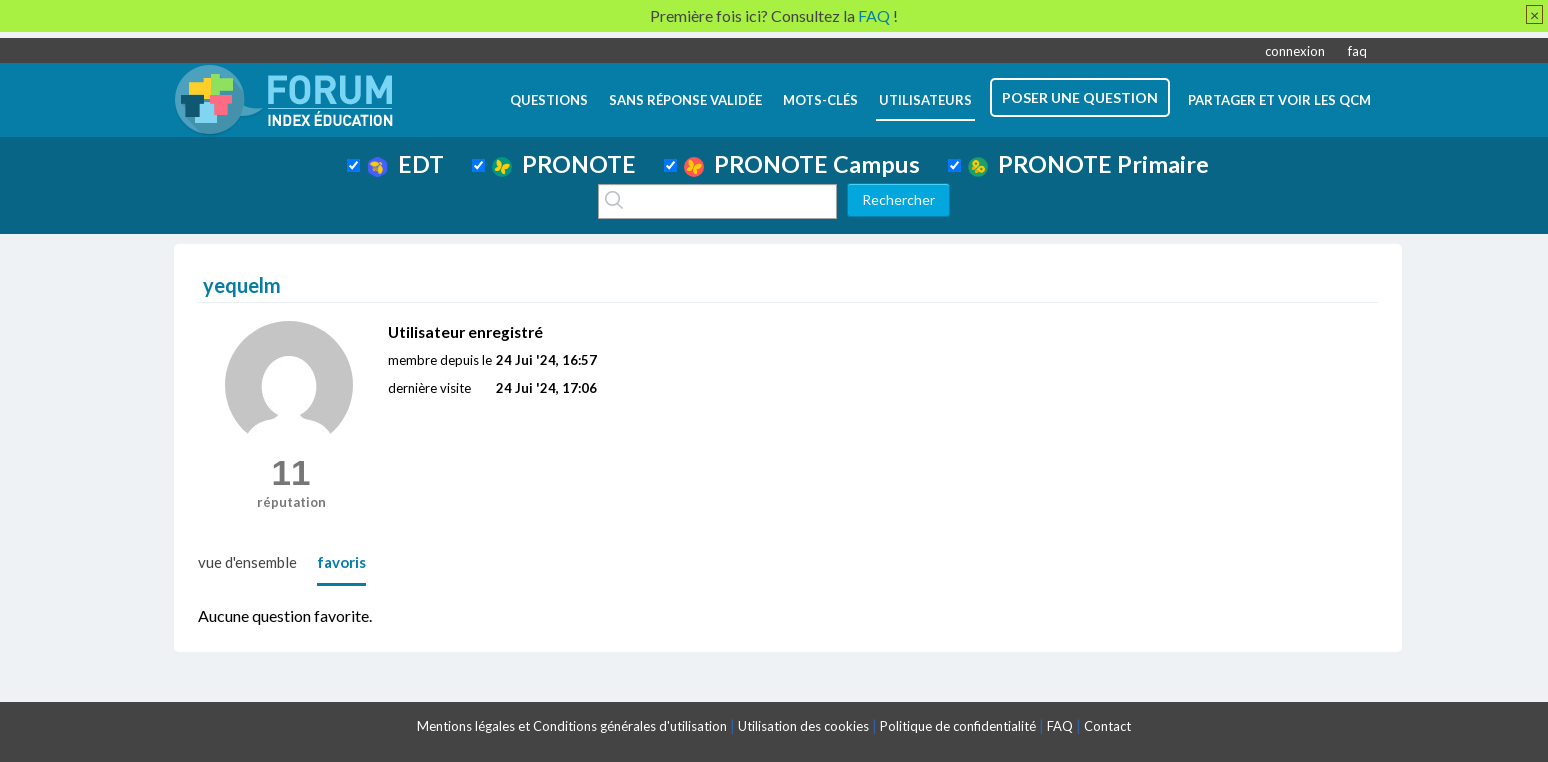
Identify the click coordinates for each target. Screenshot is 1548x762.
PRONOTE (564, 164)
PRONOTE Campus (802, 164)
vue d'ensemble (247, 562)
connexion (1295, 51)
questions (549, 100)
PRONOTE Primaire (1088, 164)
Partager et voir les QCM (1279, 100)
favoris (341, 562)
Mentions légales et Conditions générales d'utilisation (572, 726)
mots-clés (820, 100)
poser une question (1080, 97)
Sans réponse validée (685, 100)
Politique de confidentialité (958, 726)
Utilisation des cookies (803, 726)
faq (1357, 51)
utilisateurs (925, 100)
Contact (1107, 726)
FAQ (1060, 726)
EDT (405, 164)
